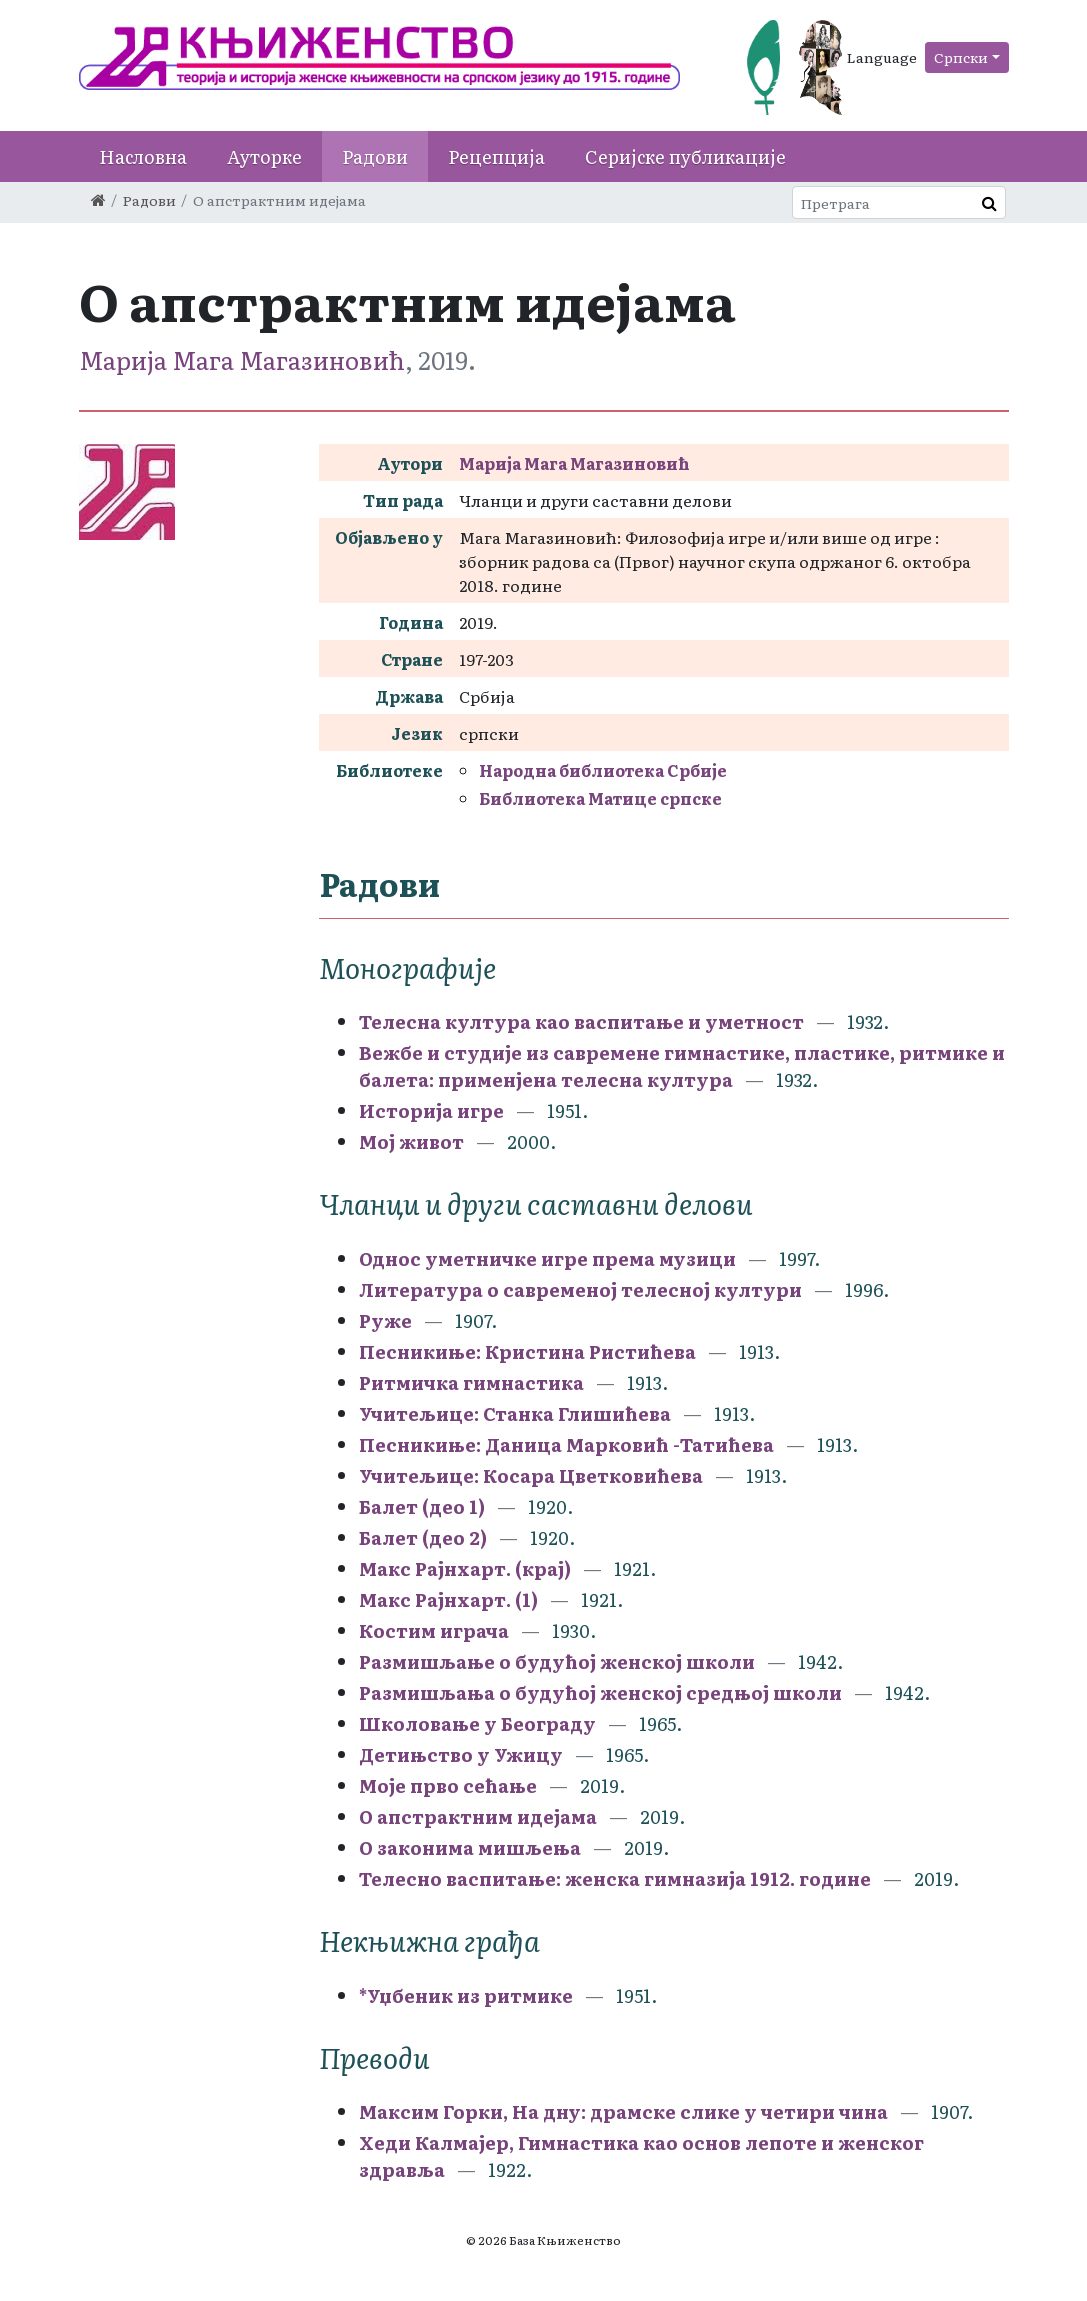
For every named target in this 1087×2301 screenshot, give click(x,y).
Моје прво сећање (448, 1785)
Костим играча (434, 1630)
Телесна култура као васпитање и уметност (581, 1021)
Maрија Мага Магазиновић (242, 359)
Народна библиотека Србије (603, 770)
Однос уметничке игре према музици (547, 1258)
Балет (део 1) (422, 1506)
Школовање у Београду (477, 1723)
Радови (375, 156)
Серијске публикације (685, 156)
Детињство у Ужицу (461, 1754)
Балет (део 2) (423, 1537)
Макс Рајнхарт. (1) (448, 1599)
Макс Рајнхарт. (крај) (465, 1568)
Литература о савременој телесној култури (580, 1289)
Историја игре (431, 1110)
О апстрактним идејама (478, 1816)
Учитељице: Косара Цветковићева (533, 1475)
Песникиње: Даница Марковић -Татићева (566, 1444)
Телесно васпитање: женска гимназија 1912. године (615, 1878)
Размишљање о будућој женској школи (559, 1661)
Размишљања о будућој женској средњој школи (600, 1692)
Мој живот (411, 1141)
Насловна (143, 156)
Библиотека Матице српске (600, 798)
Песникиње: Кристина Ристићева (529, 1351)
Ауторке (264, 156)
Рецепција (496, 156)
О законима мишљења (470, 1847)
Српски (961, 57)
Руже (385, 1320)
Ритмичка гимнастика (471, 1382)
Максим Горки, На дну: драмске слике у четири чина (623, 2111)
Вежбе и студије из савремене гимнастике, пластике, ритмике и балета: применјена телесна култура (682, 1066)
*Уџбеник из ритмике (466, 1995)
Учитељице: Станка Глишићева (517, 1413)
